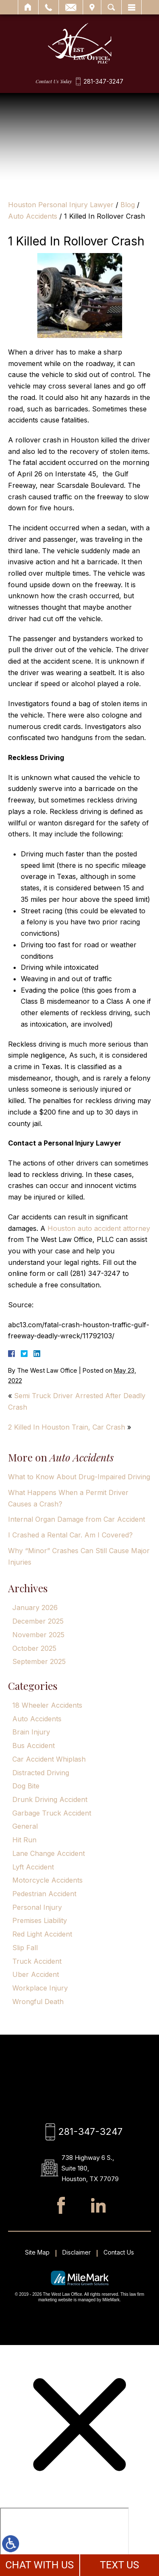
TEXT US (119, 2565)
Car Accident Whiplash (49, 1759)
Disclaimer (76, 2252)
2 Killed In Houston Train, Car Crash (66, 1427)
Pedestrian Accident (44, 1893)
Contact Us (118, 2252)
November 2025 (38, 1634)
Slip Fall (25, 1947)
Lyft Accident (33, 1867)
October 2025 (34, 1648)
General (25, 1826)
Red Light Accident (42, 1934)
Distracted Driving (40, 1772)
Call (49, 7)
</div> (64, 2540)
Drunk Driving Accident (49, 1799)
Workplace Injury (40, 1988)
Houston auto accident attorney (98, 1228)
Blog (127, 204)
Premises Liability (39, 1920)
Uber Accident (35, 1974)
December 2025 (38, 1621)
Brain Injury (31, 1732)
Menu (131, 7)
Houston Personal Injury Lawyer (61, 204)
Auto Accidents (32, 216)
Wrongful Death (38, 2001)
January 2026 (35, 1607)
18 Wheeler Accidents (47, 1705)
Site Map (37, 2252)
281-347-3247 (103, 81)
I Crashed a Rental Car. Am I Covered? (70, 1535)
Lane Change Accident (48, 1853)
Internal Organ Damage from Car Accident (76, 1519)
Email (71, 7)
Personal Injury (37, 1907)
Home (28, 7)
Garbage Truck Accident (51, 1813)
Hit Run (24, 1840)
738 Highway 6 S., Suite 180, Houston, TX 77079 (90, 2168)
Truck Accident (36, 1961)
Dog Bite (25, 1786)
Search (111, 7)
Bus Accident (33, 1745)
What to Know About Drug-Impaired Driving (79, 1476)
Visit (92, 7)
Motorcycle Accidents (47, 1880)
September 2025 (39, 1661)
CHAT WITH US (39, 2565)
